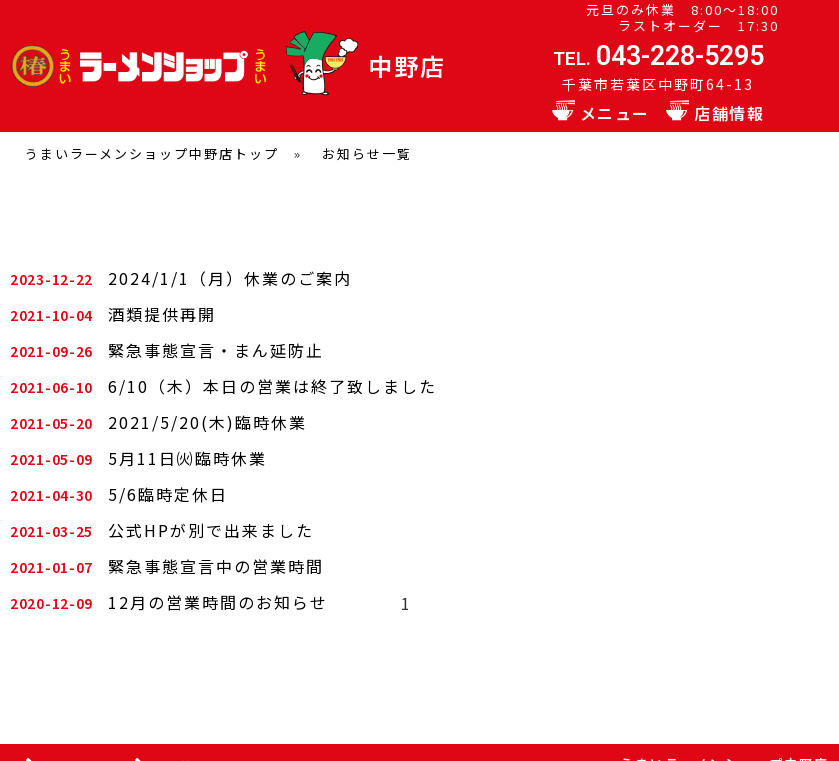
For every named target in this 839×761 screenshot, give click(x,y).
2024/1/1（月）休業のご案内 (230, 278)
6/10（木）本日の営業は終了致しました (272, 386)
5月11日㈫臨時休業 (187, 458)
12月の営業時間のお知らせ (218, 602)
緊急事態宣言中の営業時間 (216, 566)
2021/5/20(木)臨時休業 (207, 422)
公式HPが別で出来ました (211, 530)
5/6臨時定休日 (168, 494)
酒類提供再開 (162, 314)
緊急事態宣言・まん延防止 (216, 350)
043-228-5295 (680, 56)
